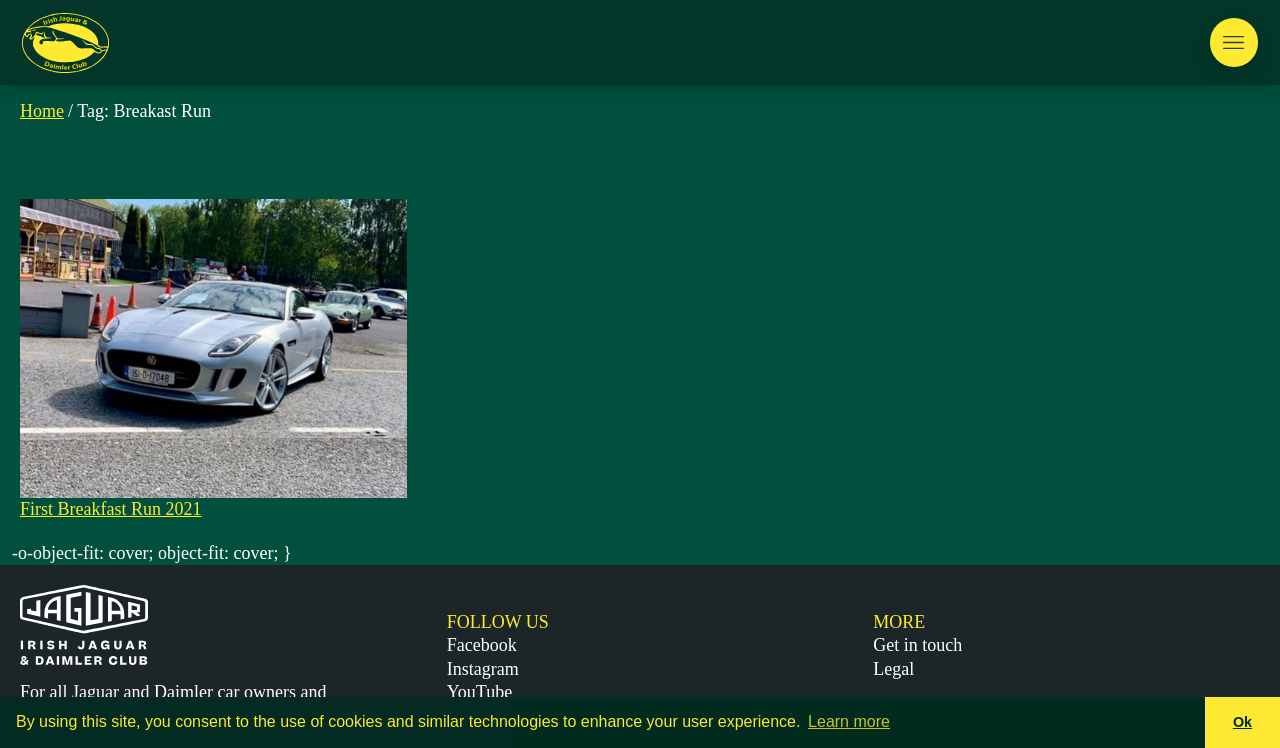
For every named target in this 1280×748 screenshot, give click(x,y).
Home (42, 111)
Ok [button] (1242, 722)
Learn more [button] (849, 721)
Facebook (482, 645)
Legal (893, 669)
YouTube (480, 692)
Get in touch (917, 645)
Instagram (483, 669)
